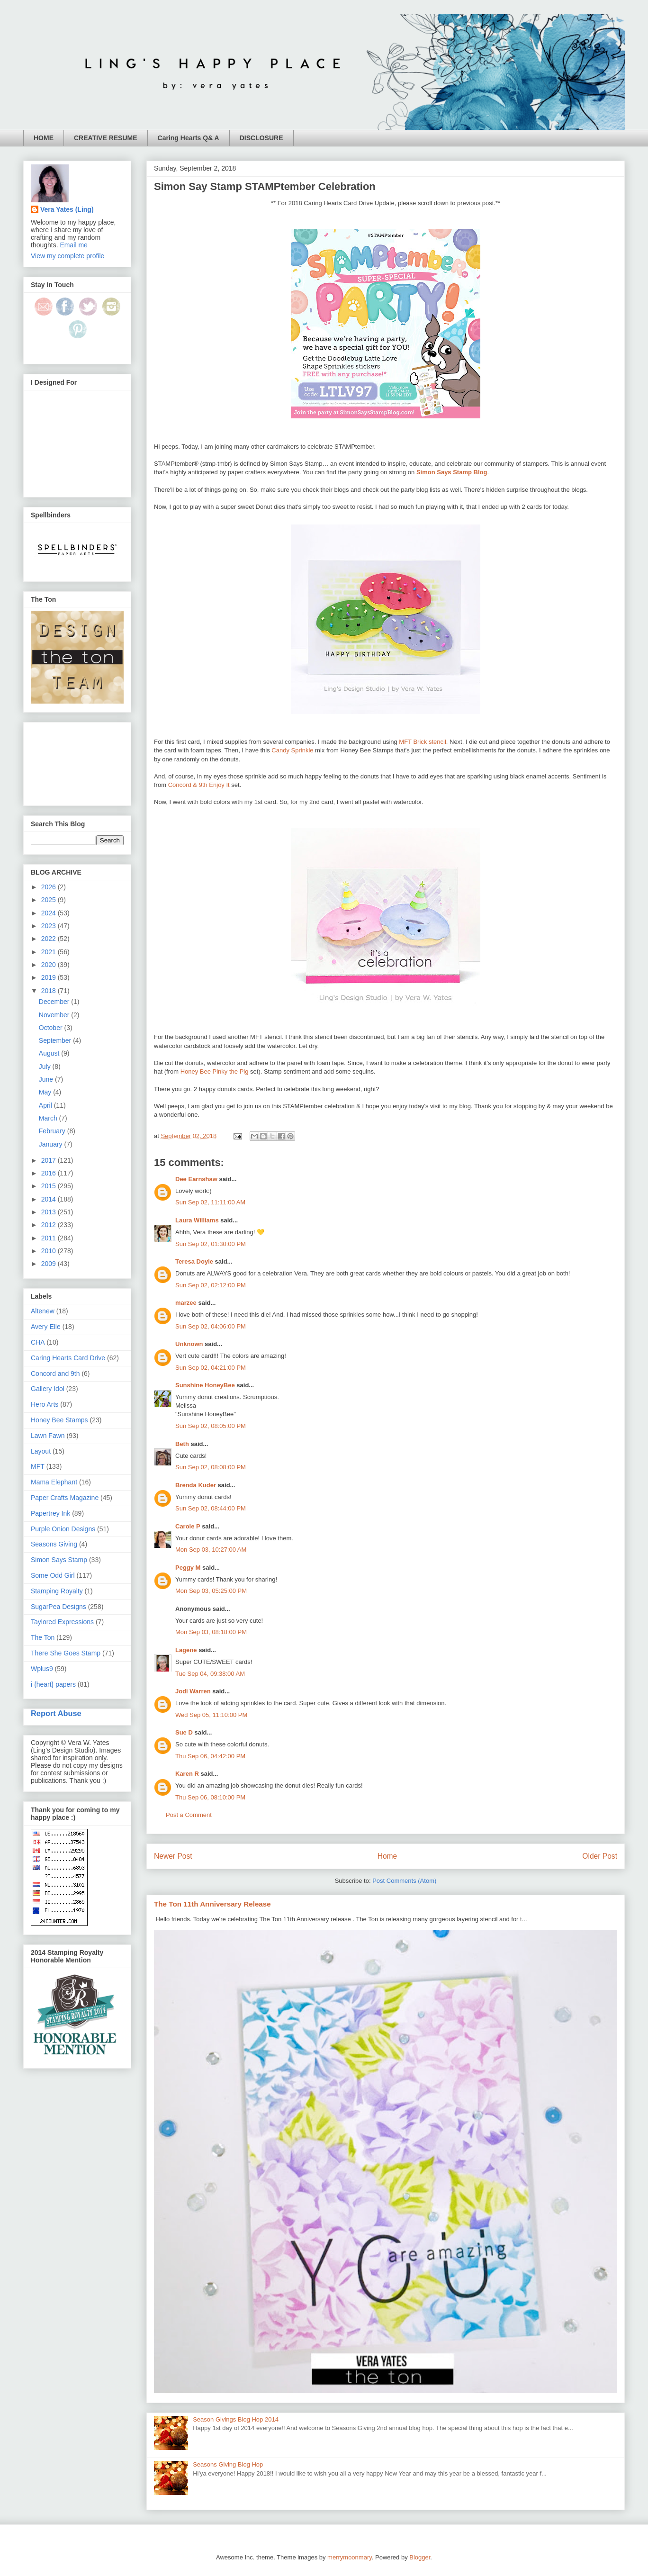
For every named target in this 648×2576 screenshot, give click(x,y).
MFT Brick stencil (422, 741)
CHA (38, 1342)
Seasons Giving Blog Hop (228, 2464)
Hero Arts (44, 1404)
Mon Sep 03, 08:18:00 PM (211, 1632)
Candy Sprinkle (292, 750)
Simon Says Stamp (59, 1560)
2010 (49, 1251)
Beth (182, 1443)
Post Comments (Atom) (404, 1880)
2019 (49, 977)
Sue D (184, 1732)
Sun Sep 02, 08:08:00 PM (210, 1467)
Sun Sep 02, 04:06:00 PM (210, 1326)
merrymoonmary (349, 2557)
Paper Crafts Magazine (65, 1497)
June (47, 1079)
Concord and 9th (55, 1373)
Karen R (187, 1773)
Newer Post (173, 1856)
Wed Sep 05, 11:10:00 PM (211, 1714)
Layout (41, 1451)
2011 (49, 1238)
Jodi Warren (193, 1691)
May (46, 1092)
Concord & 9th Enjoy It (199, 784)
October (51, 1027)
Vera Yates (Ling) (67, 209)
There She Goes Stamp (65, 1653)
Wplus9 (42, 1668)
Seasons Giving (54, 1544)
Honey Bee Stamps (59, 1420)
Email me (74, 245)
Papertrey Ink (50, 1513)
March (49, 1118)
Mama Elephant (54, 1482)
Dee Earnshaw (196, 1179)
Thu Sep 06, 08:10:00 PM (210, 1797)
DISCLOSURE (261, 138)
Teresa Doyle (194, 1261)
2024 (49, 913)
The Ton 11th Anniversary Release (212, 1904)
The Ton (42, 1637)
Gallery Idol (47, 1388)
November (55, 1015)
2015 (49, 1186)
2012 (49, 1225)
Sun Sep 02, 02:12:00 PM (210, 1285)
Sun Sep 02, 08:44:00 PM (210, 1508)
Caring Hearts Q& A (188, 138)
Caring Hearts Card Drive (68, 1358)
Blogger (419, 2557)
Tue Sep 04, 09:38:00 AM (210, 1673)
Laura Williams (197, 1220)
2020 (49, 964)
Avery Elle (46, 1326)
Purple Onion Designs (63, 1529)
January (51, 1144)
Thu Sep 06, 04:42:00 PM (210, 1756)
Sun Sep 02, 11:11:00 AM (210, 1202)
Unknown (189, 1343)
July (46, 1066)
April (46, 1105)
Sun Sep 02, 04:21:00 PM (210, 1367)
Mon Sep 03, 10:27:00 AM (210, 1549)
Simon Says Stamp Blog (451, 472)
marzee (186, 1302)
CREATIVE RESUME (105, 138)
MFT (38, 1466)
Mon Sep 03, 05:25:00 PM (211, 1590)
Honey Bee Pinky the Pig (214, 1071)
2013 (49, 1212)
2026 (49, 887)
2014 (49, 1199)
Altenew (42, 1311)
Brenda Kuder (195, 1485)
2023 (49, 926)
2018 (49, 990)
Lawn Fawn (48, 1435)
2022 (49, 938)
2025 (49, 900)
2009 (49, 1263)
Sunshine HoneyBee (205, 1385)
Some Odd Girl (53, 1575)
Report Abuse (56, 1713)
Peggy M (187, 1567)
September (56, 1040)
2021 (49, 952)
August (50, 1053)
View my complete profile (67, 256)
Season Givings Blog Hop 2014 (236, 2419)
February (53, 1131)
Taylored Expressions (62, 1622)
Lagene (186, 1650)
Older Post (599, 1856)
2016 (49, 1173)
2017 (49, 1160)
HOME (44, 138)
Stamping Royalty (57, 1591)
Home (387, 1856)
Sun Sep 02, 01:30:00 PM (210, 1243)
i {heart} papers (53, 1684)
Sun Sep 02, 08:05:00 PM (210, 1425)
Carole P (187, 1526)
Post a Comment (189, 1814)
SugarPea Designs (58, 1606)
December (55, 1001)
